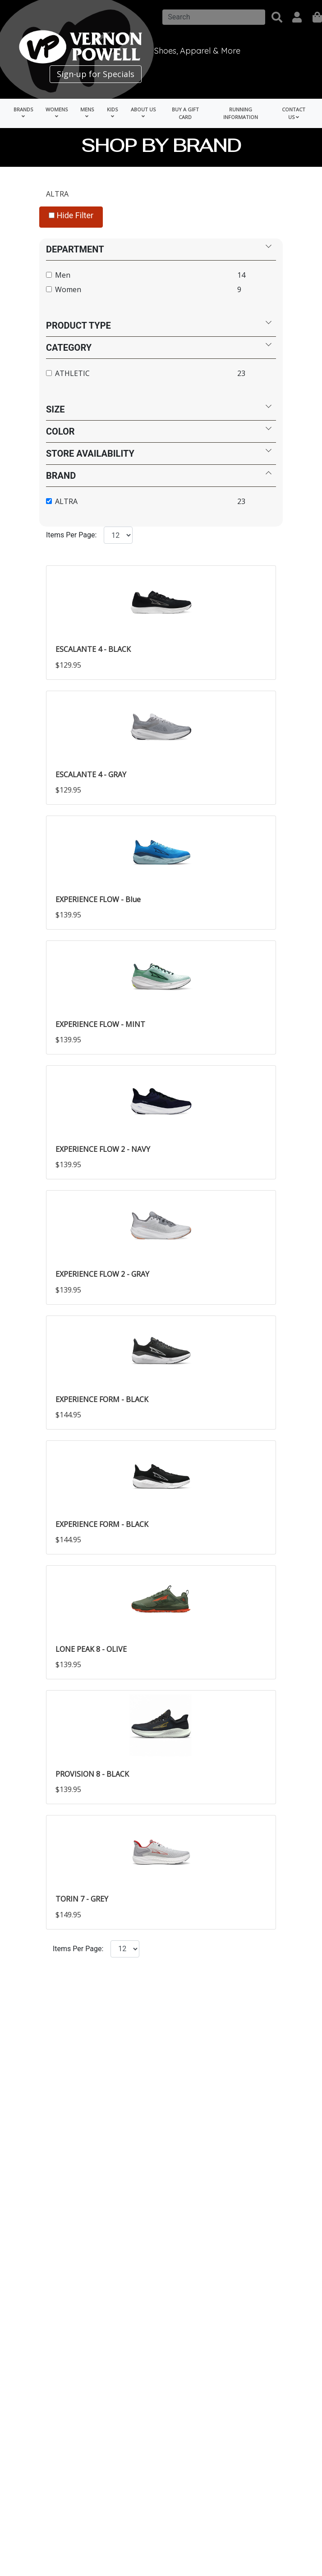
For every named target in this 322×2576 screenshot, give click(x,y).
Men (62, 275)
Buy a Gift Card (185, 113)
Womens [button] (57, 112)
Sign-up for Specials (95, 74)
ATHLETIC (72, 373)
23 (241, 373)
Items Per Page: (71, 535)
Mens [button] (87, 112)
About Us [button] (143, 112)
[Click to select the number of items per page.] (124, 1948)
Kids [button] (112, 112)
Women (68, 289)
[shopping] (317, 17)
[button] (277, 17)
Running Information (240, 113)
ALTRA (57, 194)
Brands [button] (23, 112)
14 (241, 275)
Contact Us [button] (293, 113)
